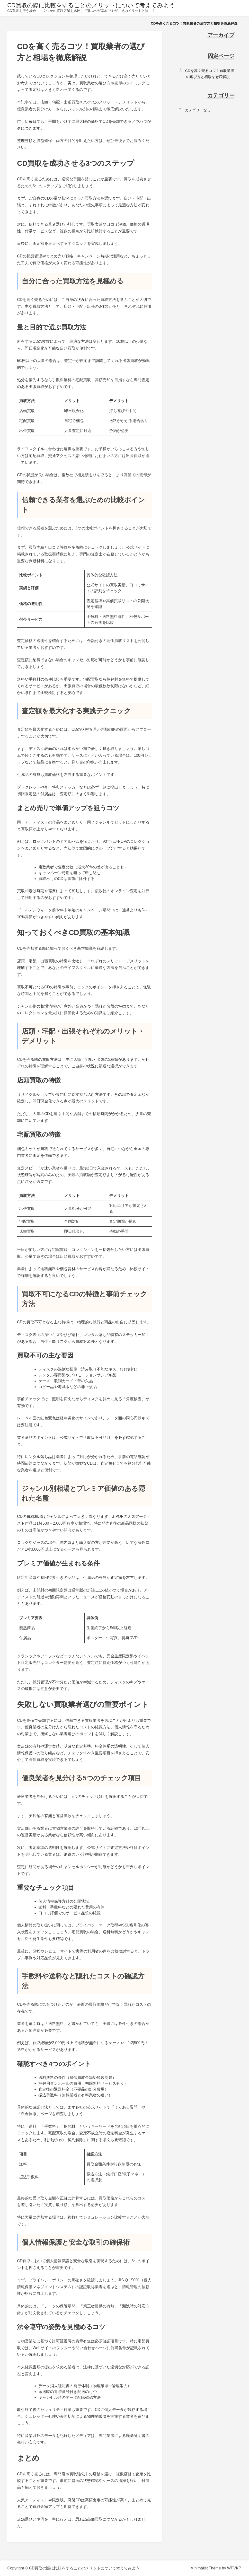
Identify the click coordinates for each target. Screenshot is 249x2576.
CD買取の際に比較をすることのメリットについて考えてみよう (91, 5)
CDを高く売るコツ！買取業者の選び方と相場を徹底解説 (194, 23)
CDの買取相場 (29, 1516)
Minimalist (199, 2568)
